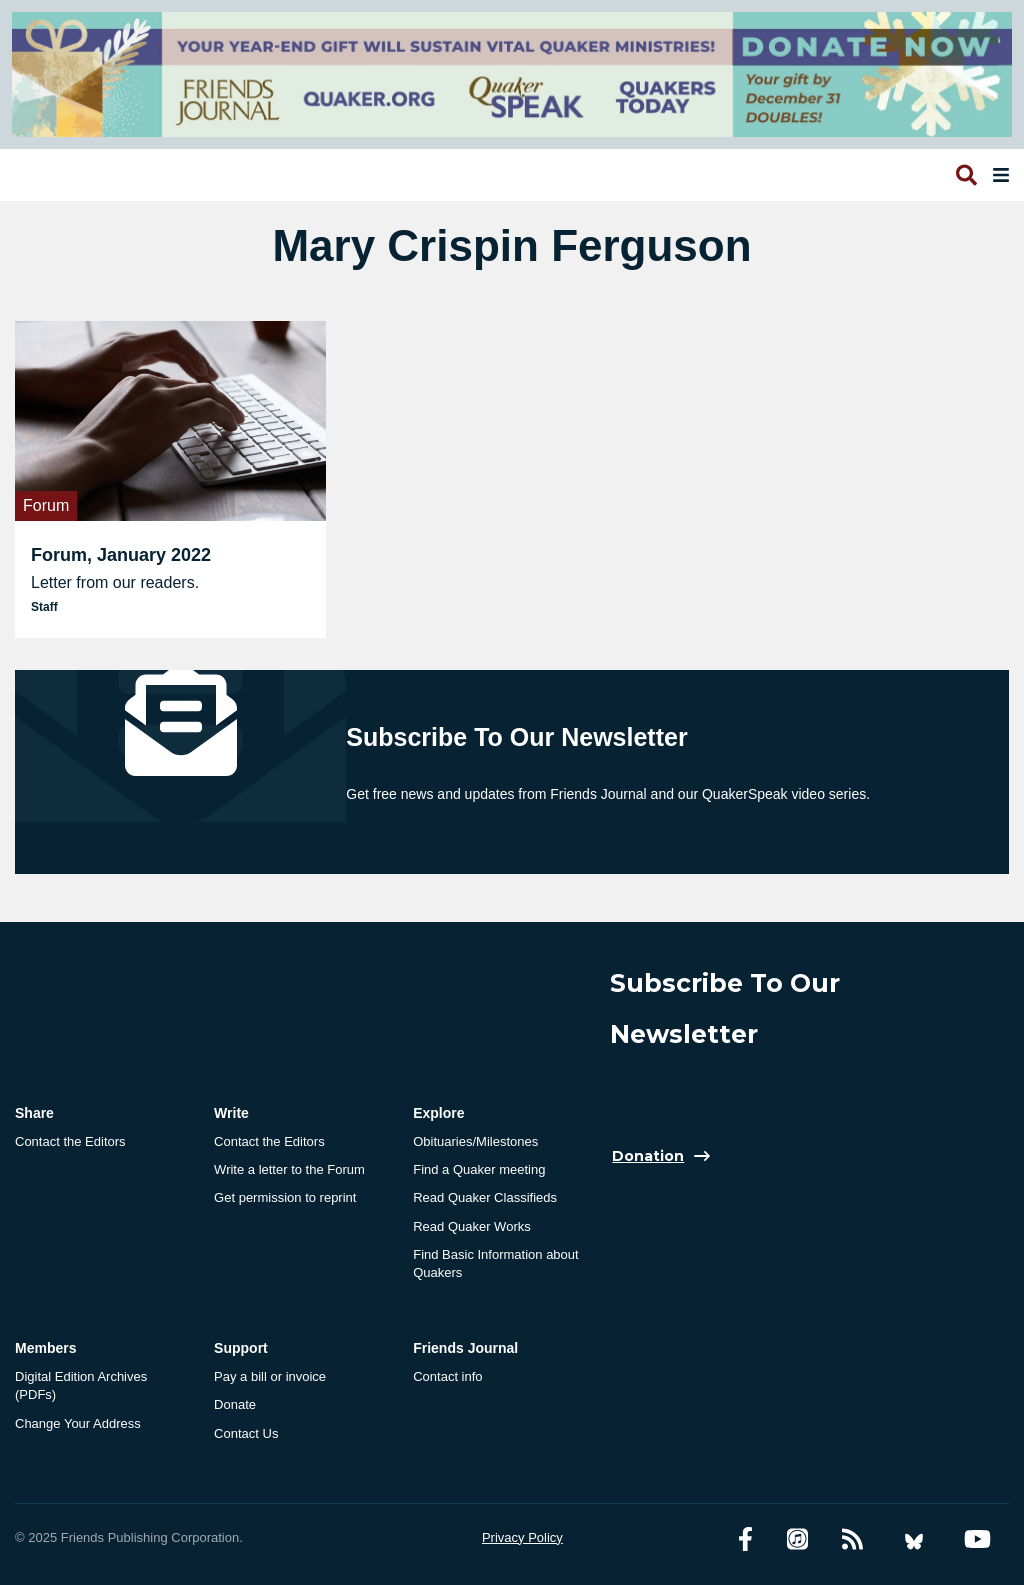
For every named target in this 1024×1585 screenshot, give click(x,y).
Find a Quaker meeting (479, 1169)
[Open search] (965, 175)
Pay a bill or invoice (270, 1376)
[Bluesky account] (914, 1539)
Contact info (447, 1376)
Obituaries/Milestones (475, 1141)
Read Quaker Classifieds (485, 1197)
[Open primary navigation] (997, 175)
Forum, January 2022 (121, 555)
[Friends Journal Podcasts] (797, 1539)
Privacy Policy (522, 1537)
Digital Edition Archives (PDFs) (81, 1385)
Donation (648, 1156)
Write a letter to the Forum (289, 1169)
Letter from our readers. (115, 582)
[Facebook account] (745, 1539)
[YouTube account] (977, 1539)
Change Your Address (78, 1423)
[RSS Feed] (852, 1539)
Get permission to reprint (285, 1197)
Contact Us (246, 1433)
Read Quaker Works (472, 1226)
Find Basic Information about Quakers (495, 1263)
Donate (235, 1404)
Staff (44, 607)
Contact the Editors (70, 1141)
